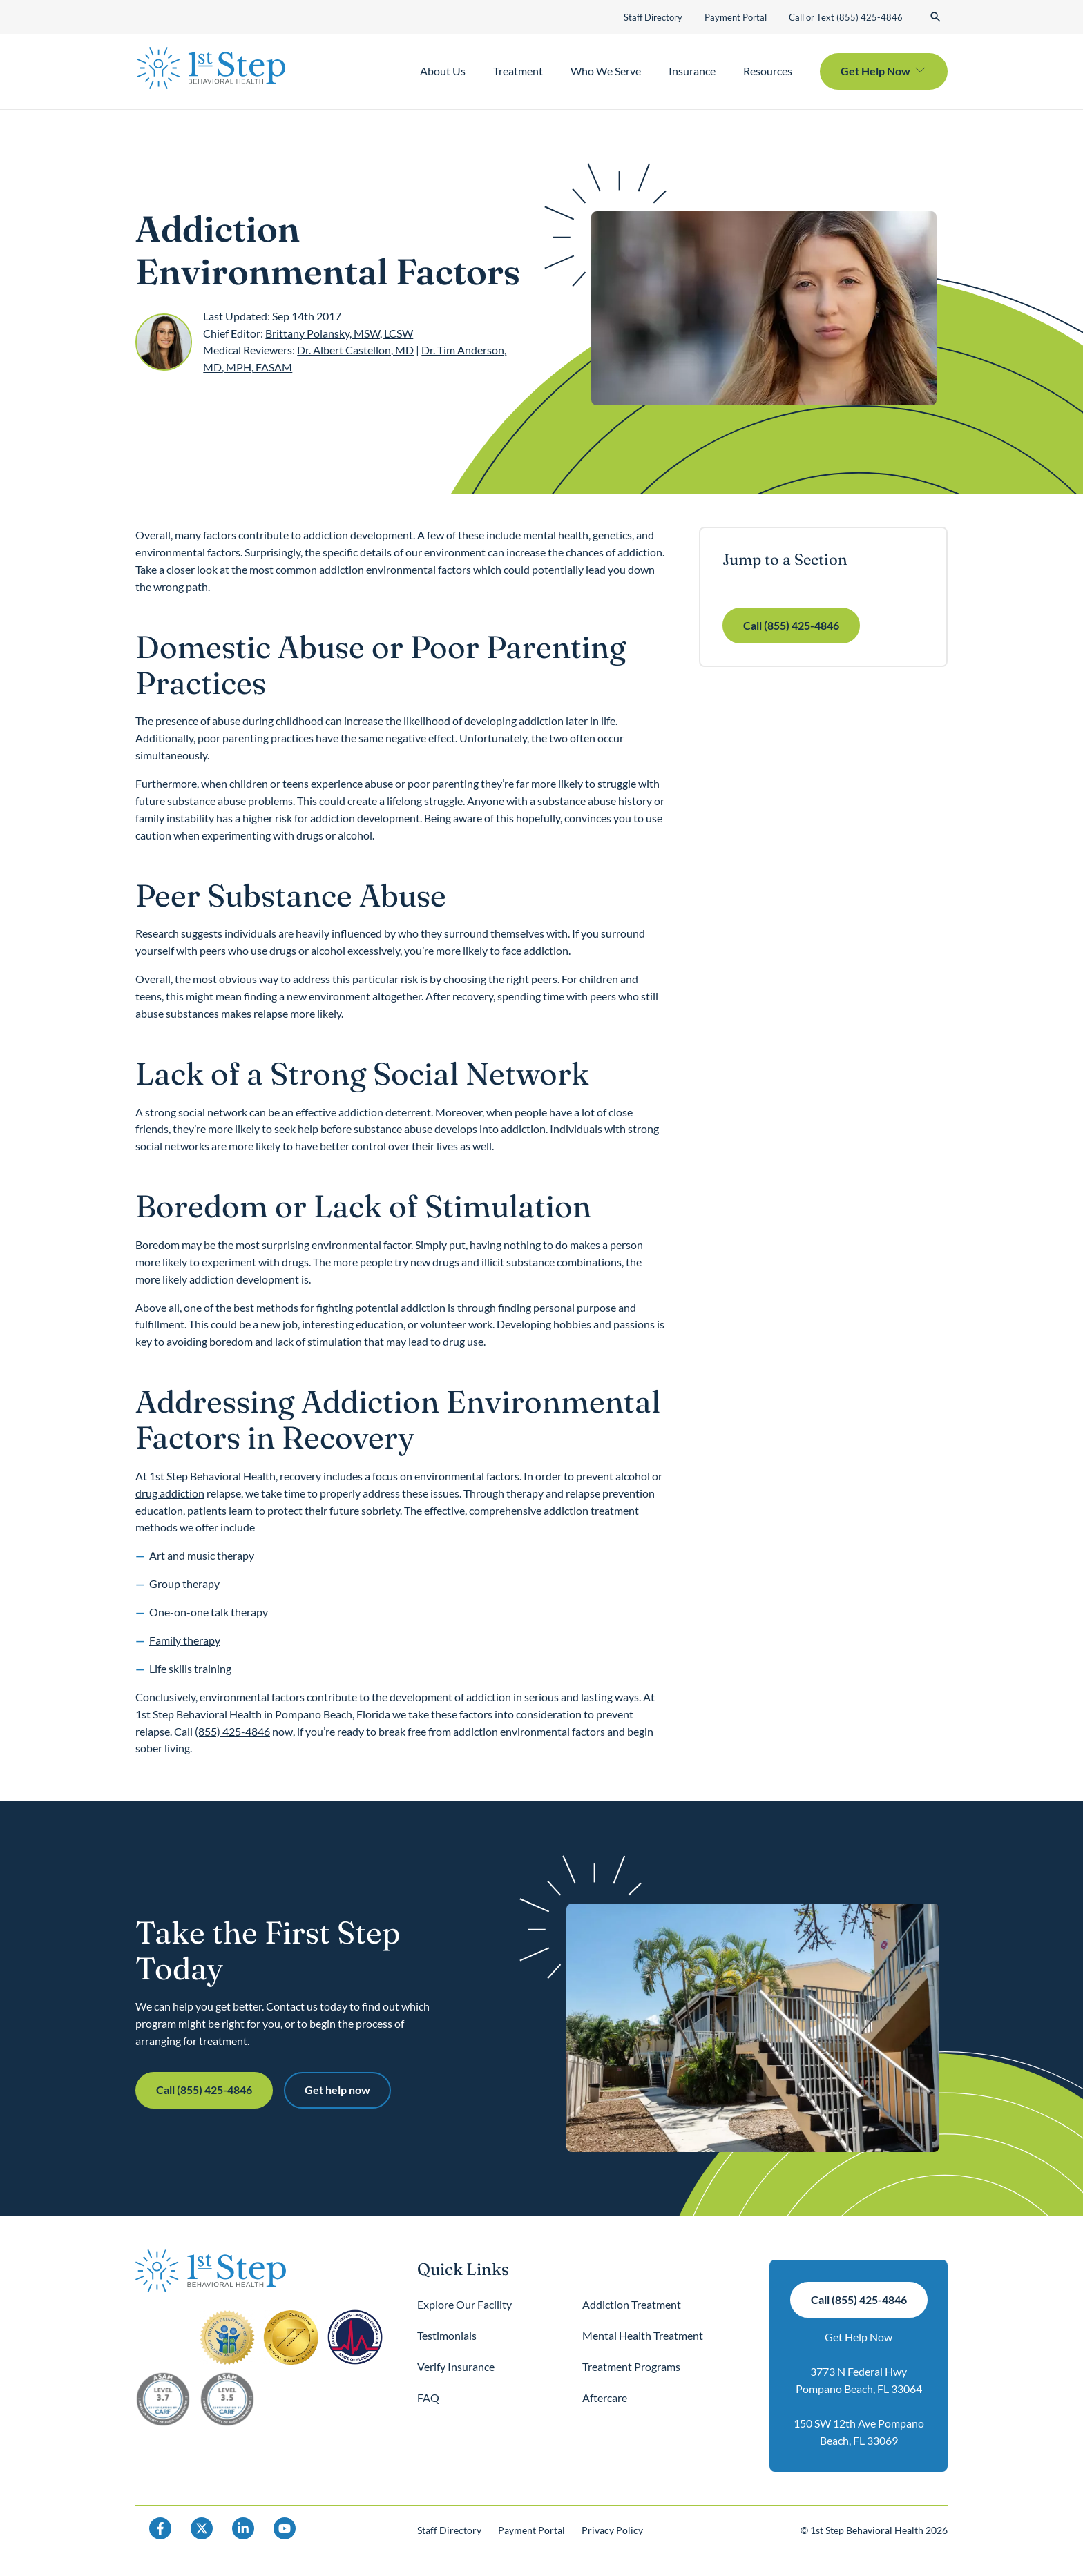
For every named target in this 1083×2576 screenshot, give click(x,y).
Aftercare (604, 2397)
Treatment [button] (518, 70)
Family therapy (184, 1640)
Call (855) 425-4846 (791, 625)
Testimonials (447, 2335)
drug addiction (169, 1493)
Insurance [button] (692, 70)
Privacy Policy (612, 2530)
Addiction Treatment (631, 2304)
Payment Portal (736, 17)
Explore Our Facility (464, 2304)
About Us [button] (443, 70)
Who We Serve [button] (606, 70)
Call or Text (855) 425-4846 (846, 17)
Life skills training (190, 1668)
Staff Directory (653, 17)
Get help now (337, 2089)
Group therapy (184, 1583)
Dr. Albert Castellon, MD (355, 349)
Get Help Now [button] (875, 70)
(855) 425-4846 (232, 1731)
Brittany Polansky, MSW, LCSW (339, 333)
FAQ (428, 2397)
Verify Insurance (456, 2366)
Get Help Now (858, 2336)
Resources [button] (767, 70)
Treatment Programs (631, 2366)
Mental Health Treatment (642, 2335)
